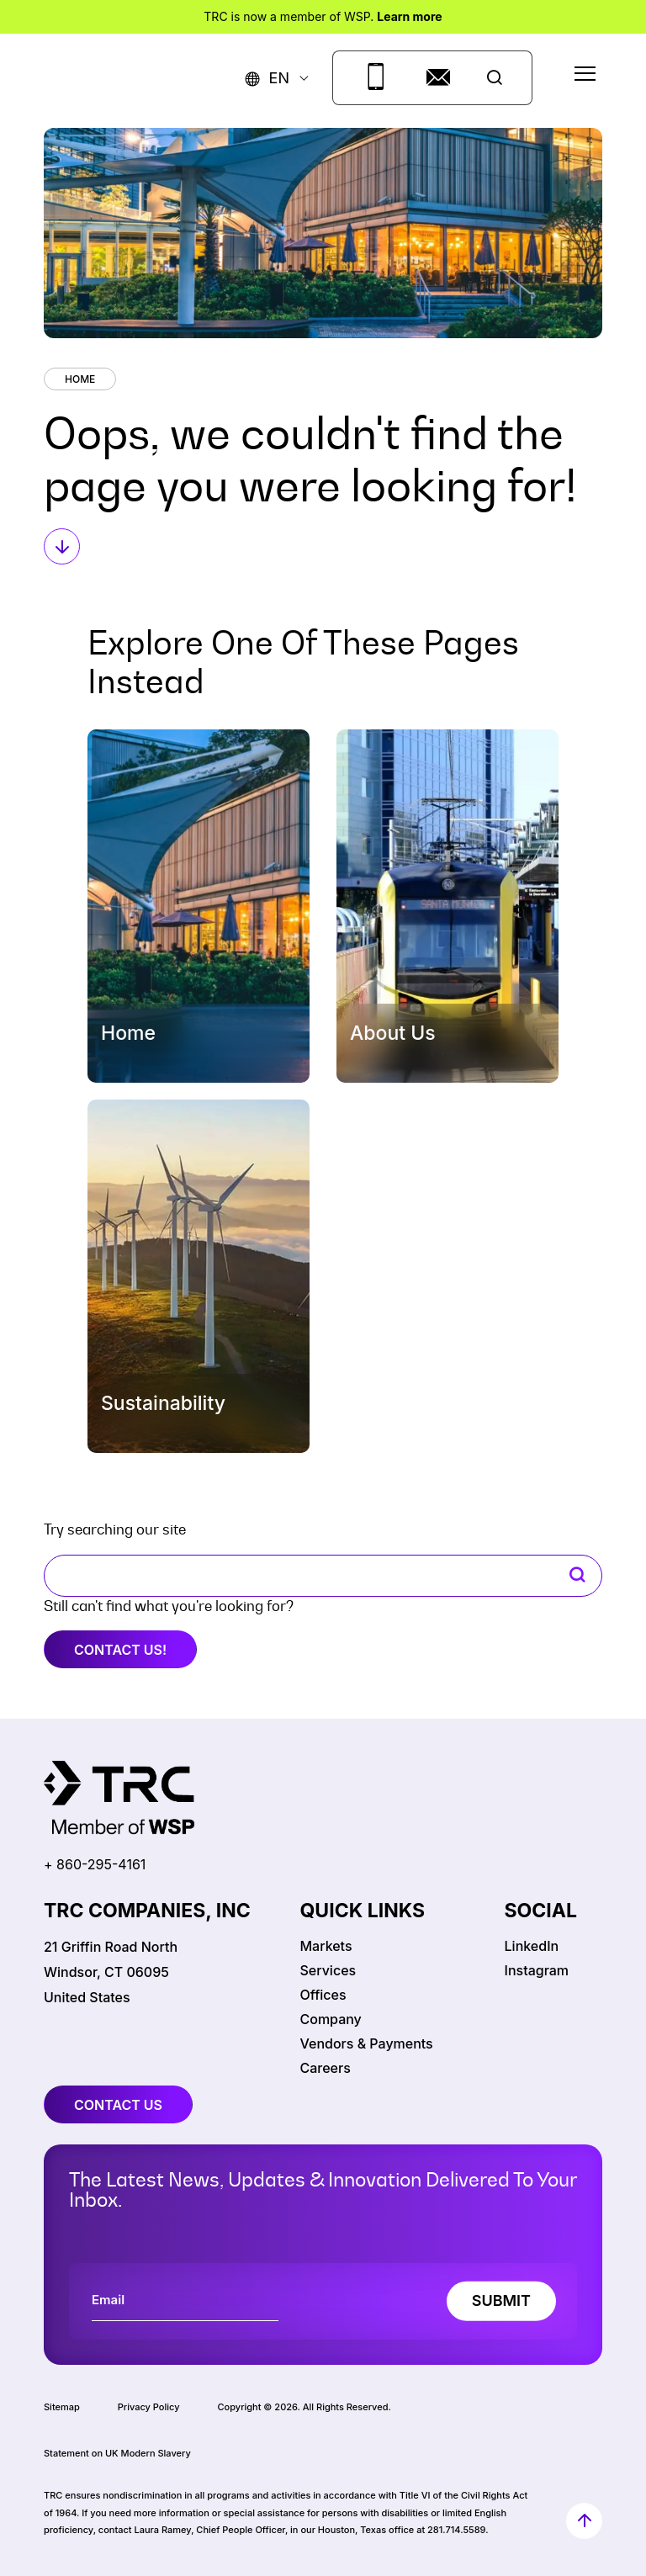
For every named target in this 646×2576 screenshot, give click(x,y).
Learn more (409, 16)
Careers (325, 2067)
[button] (267, 77)
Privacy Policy (149, 2407)
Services (328, 1970)
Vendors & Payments (366, 2043)
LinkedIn (532, 1945)
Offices (323, 1994)
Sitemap (62, 2407)
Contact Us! (120, 1649)
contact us (118, 2104)
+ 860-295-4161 (95, 1864)
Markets (326, 1945)
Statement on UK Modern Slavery (117, 2453)
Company (331, 2019)
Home (80, 379)
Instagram (537, 1970)
